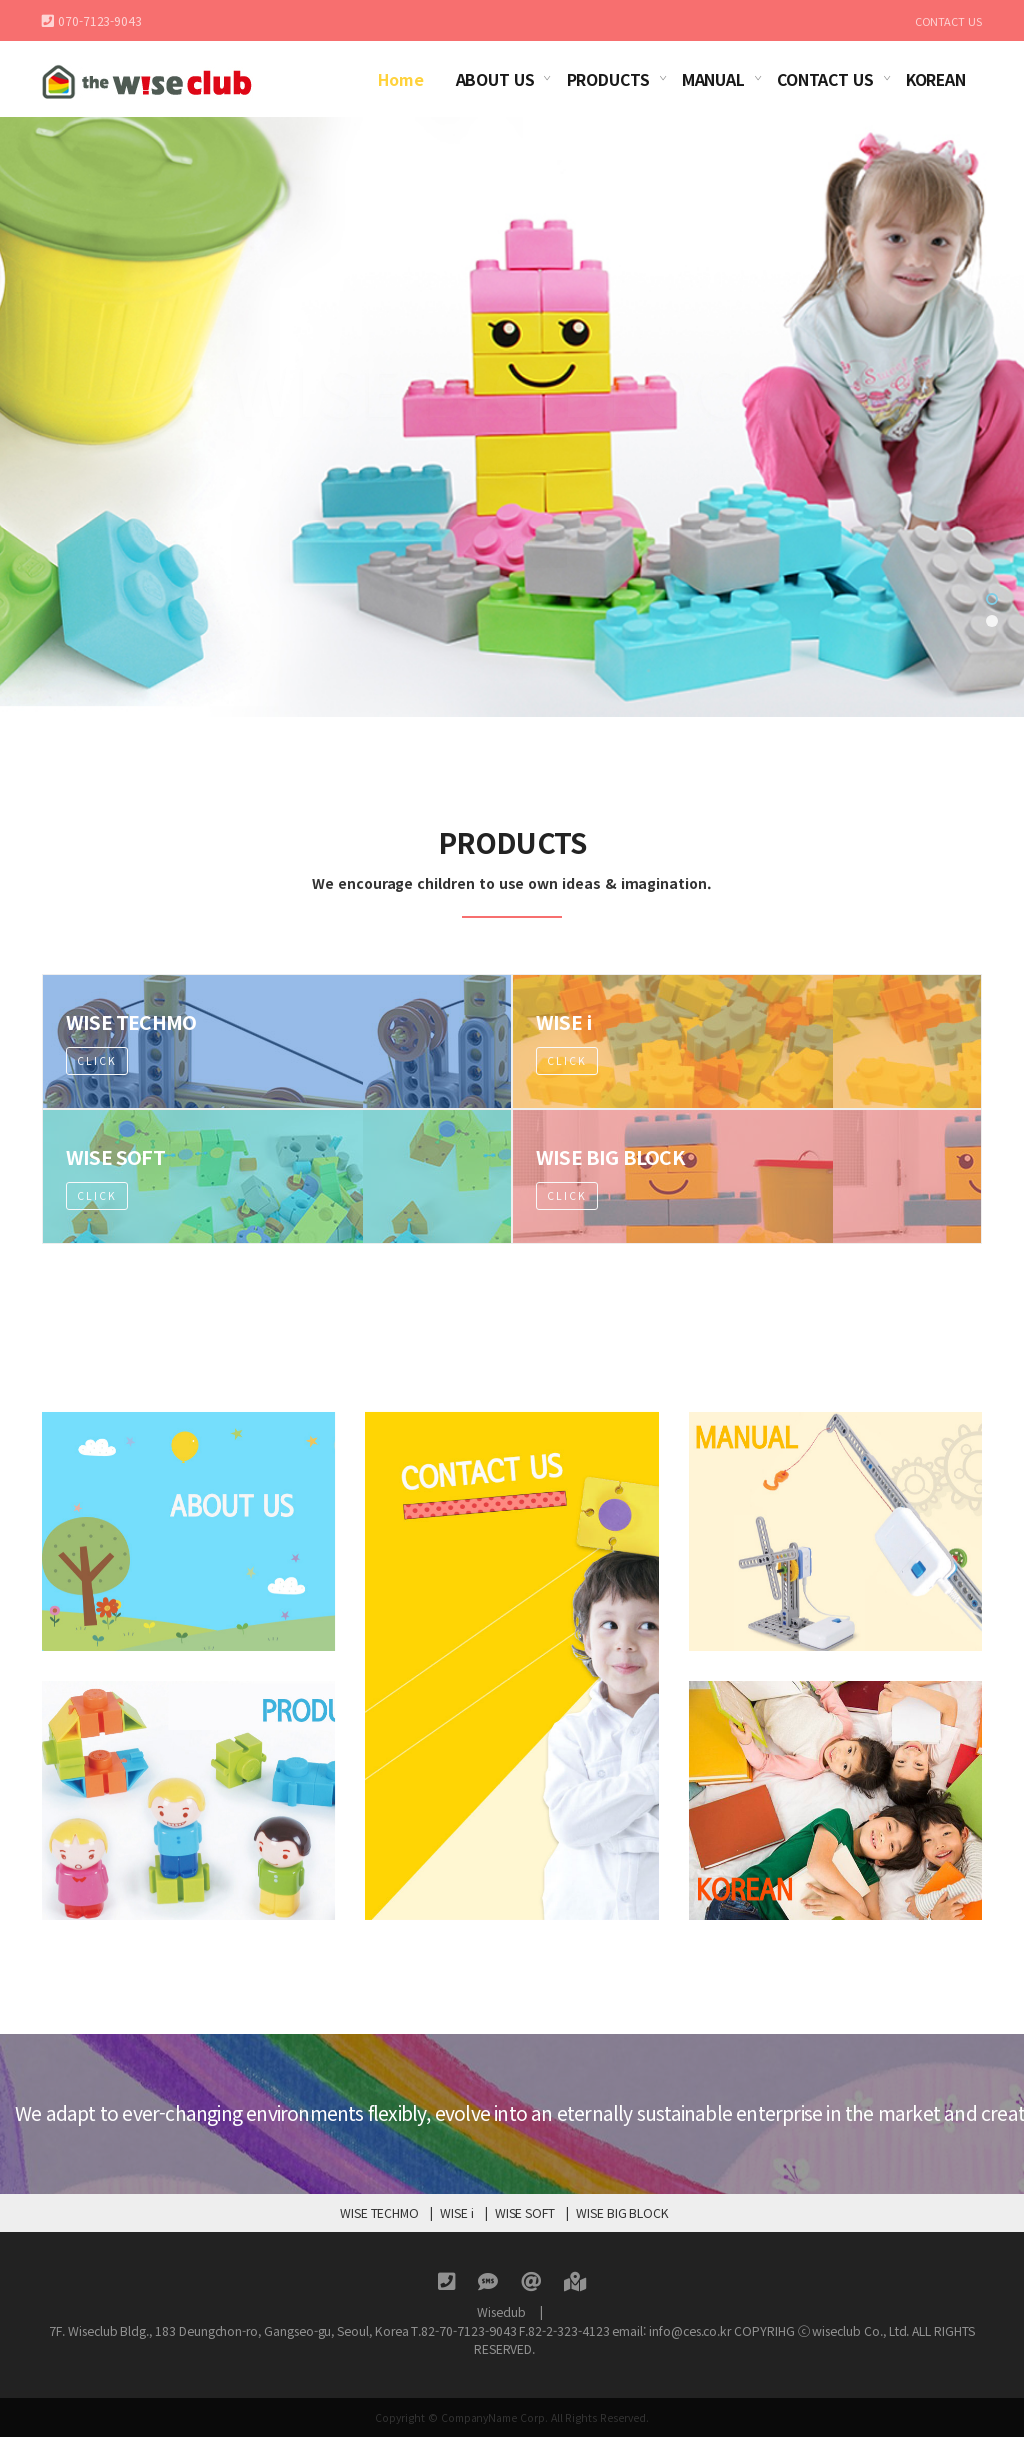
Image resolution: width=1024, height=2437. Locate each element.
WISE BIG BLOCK (622, 2213)
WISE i (457, 2213)
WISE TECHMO (379, 2213)
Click (97, 1087)
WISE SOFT (525, 2213)
